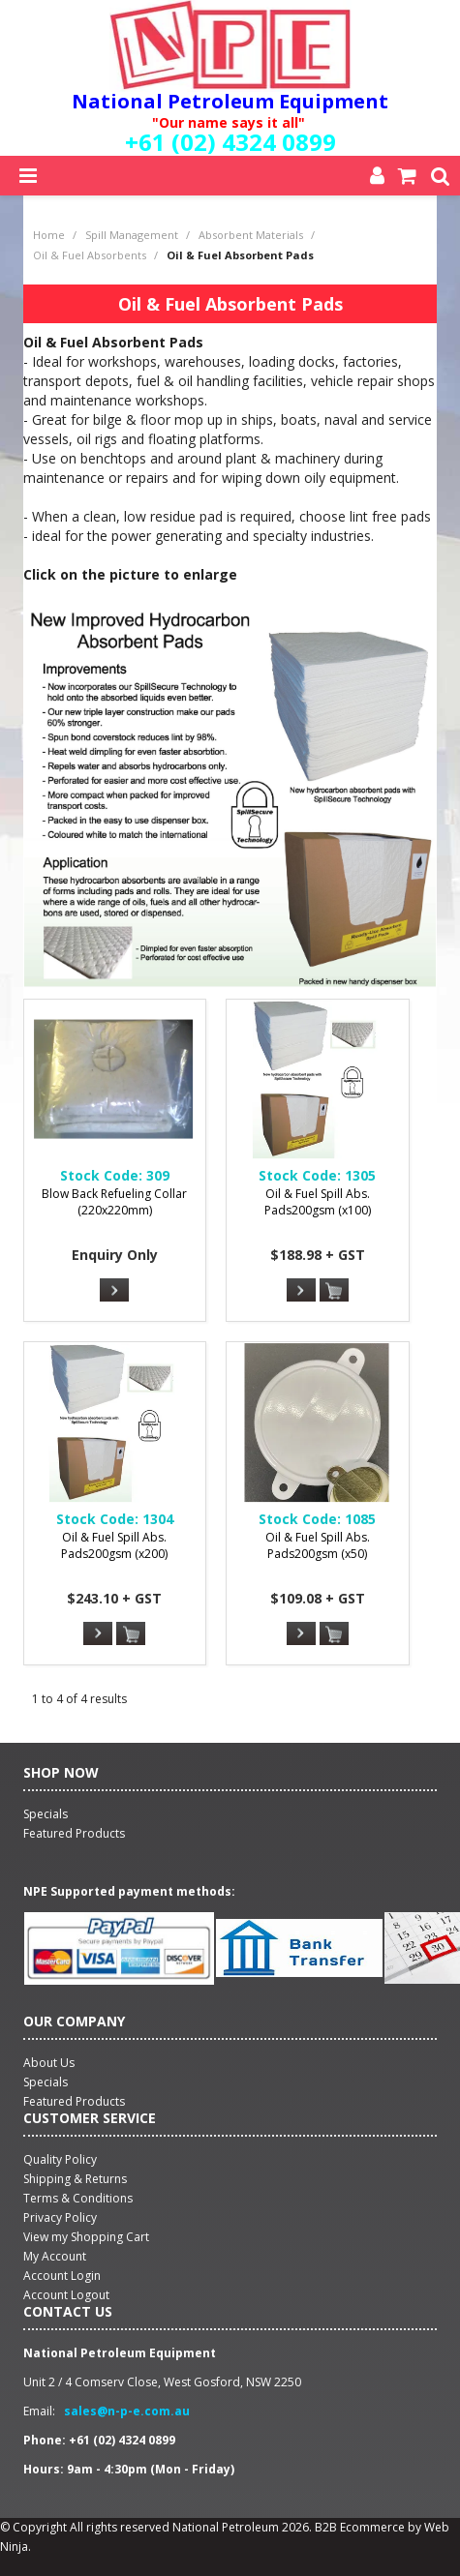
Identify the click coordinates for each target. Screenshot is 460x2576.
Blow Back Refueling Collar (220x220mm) (114, 1201)
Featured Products (74, 2101)
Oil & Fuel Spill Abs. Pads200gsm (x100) (317, 1201)
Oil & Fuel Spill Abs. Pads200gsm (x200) (114, 1545)
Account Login (62, 2275)
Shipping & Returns (75, 2179)
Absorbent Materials (251, 234)
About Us (49, 2062)
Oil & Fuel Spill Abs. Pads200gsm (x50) (317, 1545)
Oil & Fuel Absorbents (89, 255)
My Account (54, 2256)
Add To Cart (334, 1291)
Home (49, 234)
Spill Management (131, 234)
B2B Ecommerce (360, 2527)
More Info (114, 1290)
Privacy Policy (60, 2217)
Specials (45, 2082)
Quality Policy (60, 2159)
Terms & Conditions (78, 2198)
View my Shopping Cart (86, 2237)
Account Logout (66, 2295)
